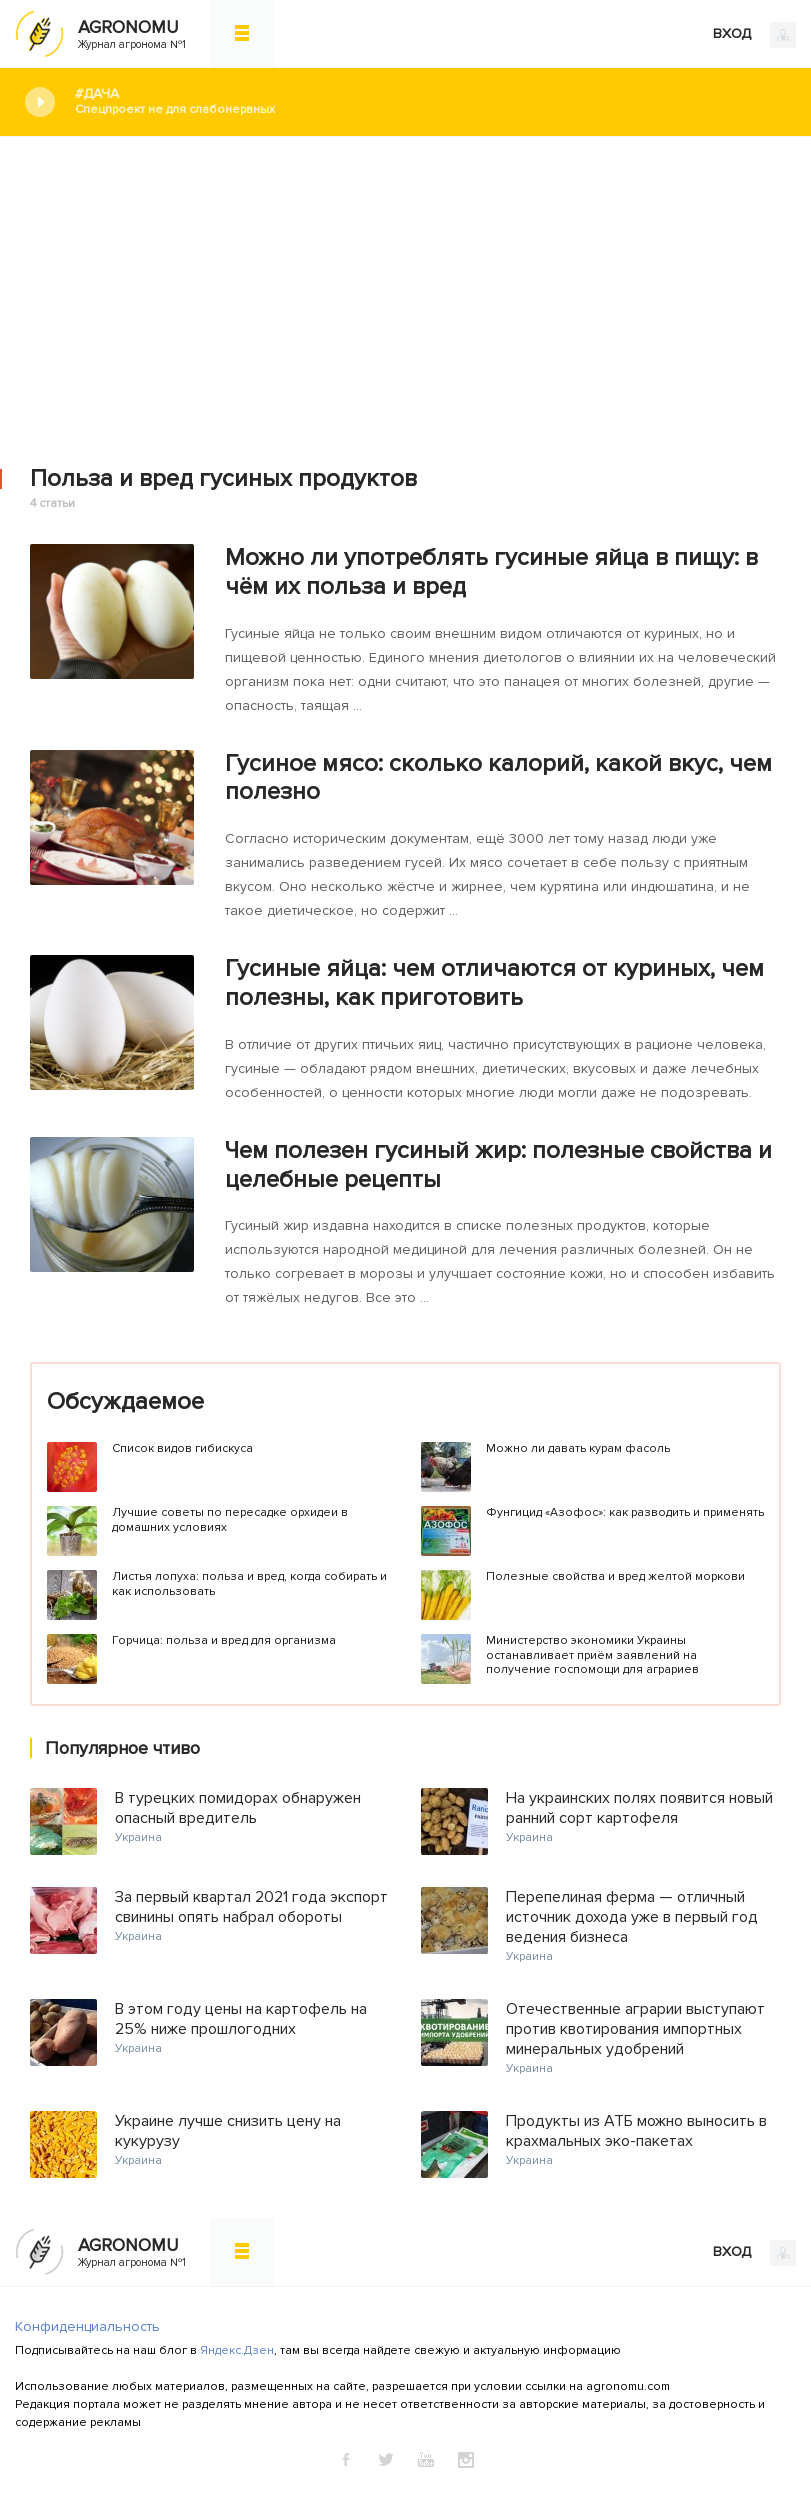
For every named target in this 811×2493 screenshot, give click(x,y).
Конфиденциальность (87, 2326)
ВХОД (754, 35)
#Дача (428, 101)
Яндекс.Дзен (237, 2350)
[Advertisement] (405, 287)
